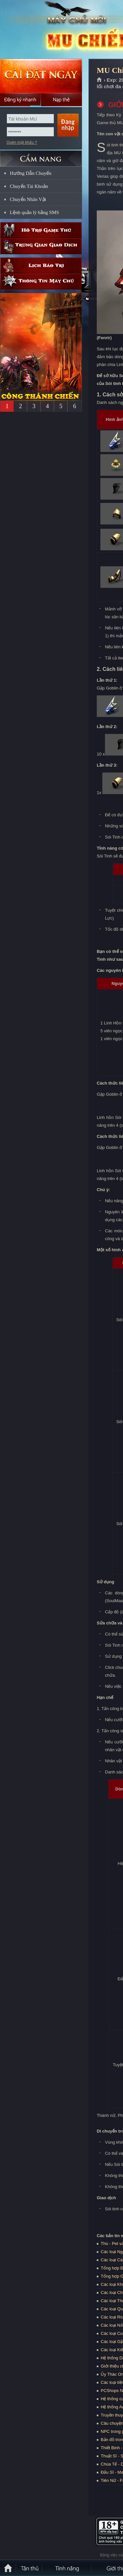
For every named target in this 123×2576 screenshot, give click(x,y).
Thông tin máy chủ (41, 282)
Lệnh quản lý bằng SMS (34, 212)
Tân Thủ (29, 2568)
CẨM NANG (41, 155)
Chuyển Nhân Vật (28, 199)
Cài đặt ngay (41, 76)
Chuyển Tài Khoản (29, 186)
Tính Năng (67, 2568)
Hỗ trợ (41, 230)
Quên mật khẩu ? (22, 142)
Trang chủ (99, 80)
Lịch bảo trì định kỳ (41, 266)
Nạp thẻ (61, 99)
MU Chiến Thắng (47, 30)
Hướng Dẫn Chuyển (30, 173)
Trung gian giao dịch (41, 246)
